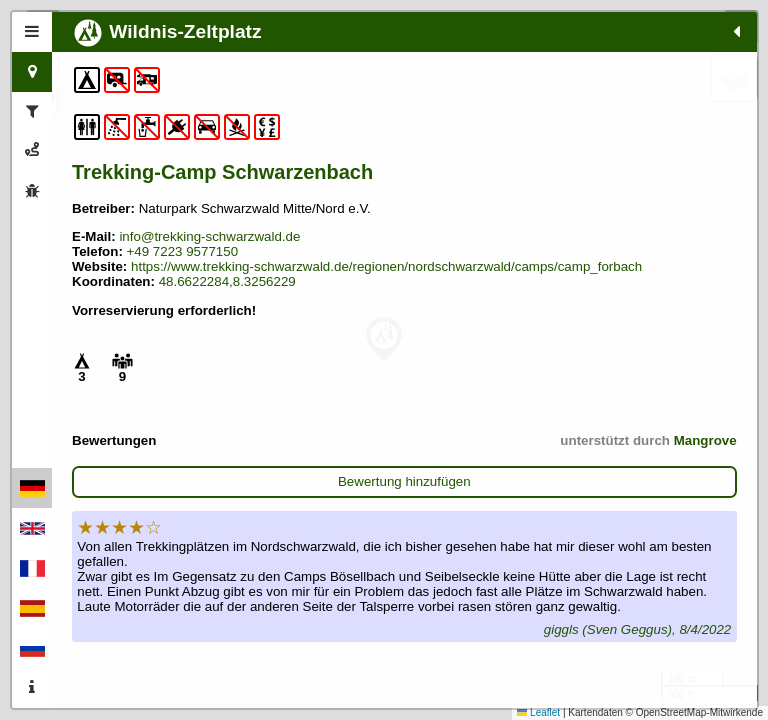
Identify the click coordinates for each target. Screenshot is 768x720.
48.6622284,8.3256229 (227, 349)
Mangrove (265, 523)
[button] (384, 339)
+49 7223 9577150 (183, 304)
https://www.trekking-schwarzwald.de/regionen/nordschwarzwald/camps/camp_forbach (266, 327)
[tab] (32, 32)
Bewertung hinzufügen (184, 564)
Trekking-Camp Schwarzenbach (147, 183)
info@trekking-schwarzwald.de (139, 282)
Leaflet (538, 712)
